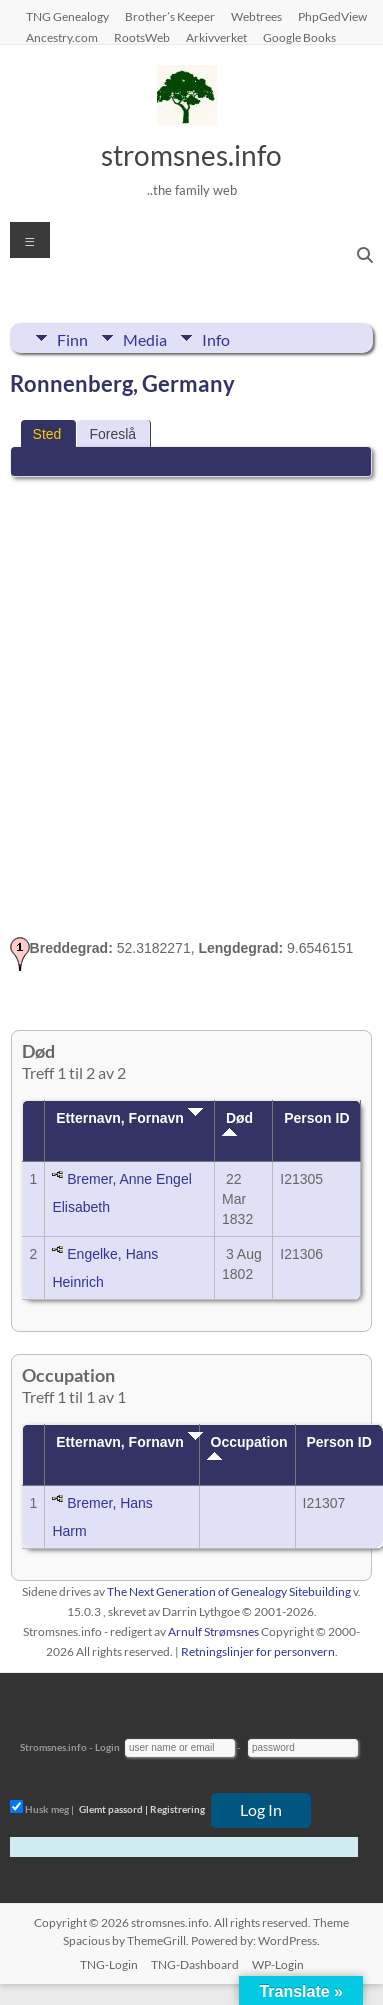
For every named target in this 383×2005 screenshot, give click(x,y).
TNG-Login (109, 1964)
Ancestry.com (62, 37)
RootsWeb (142, 37)
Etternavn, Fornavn (129, 1118)
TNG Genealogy (67, 16)
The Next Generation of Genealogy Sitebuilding (229, 1591)
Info (216, 338)
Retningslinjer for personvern (258, 1651)
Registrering (177, 1809)
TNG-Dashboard (195, 1964)
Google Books (299, 37)
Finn (72, 338)
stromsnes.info (191, 155)
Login (107, 1747)
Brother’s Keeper (170, 16)
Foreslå (112, 434)
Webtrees (256, 16)
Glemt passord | (113, 1809)
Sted (47, 434)
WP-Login (278, 1964)
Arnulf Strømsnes (213, 1631)
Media (145, 338)
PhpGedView (332, 16)
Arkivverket (216, 37)
